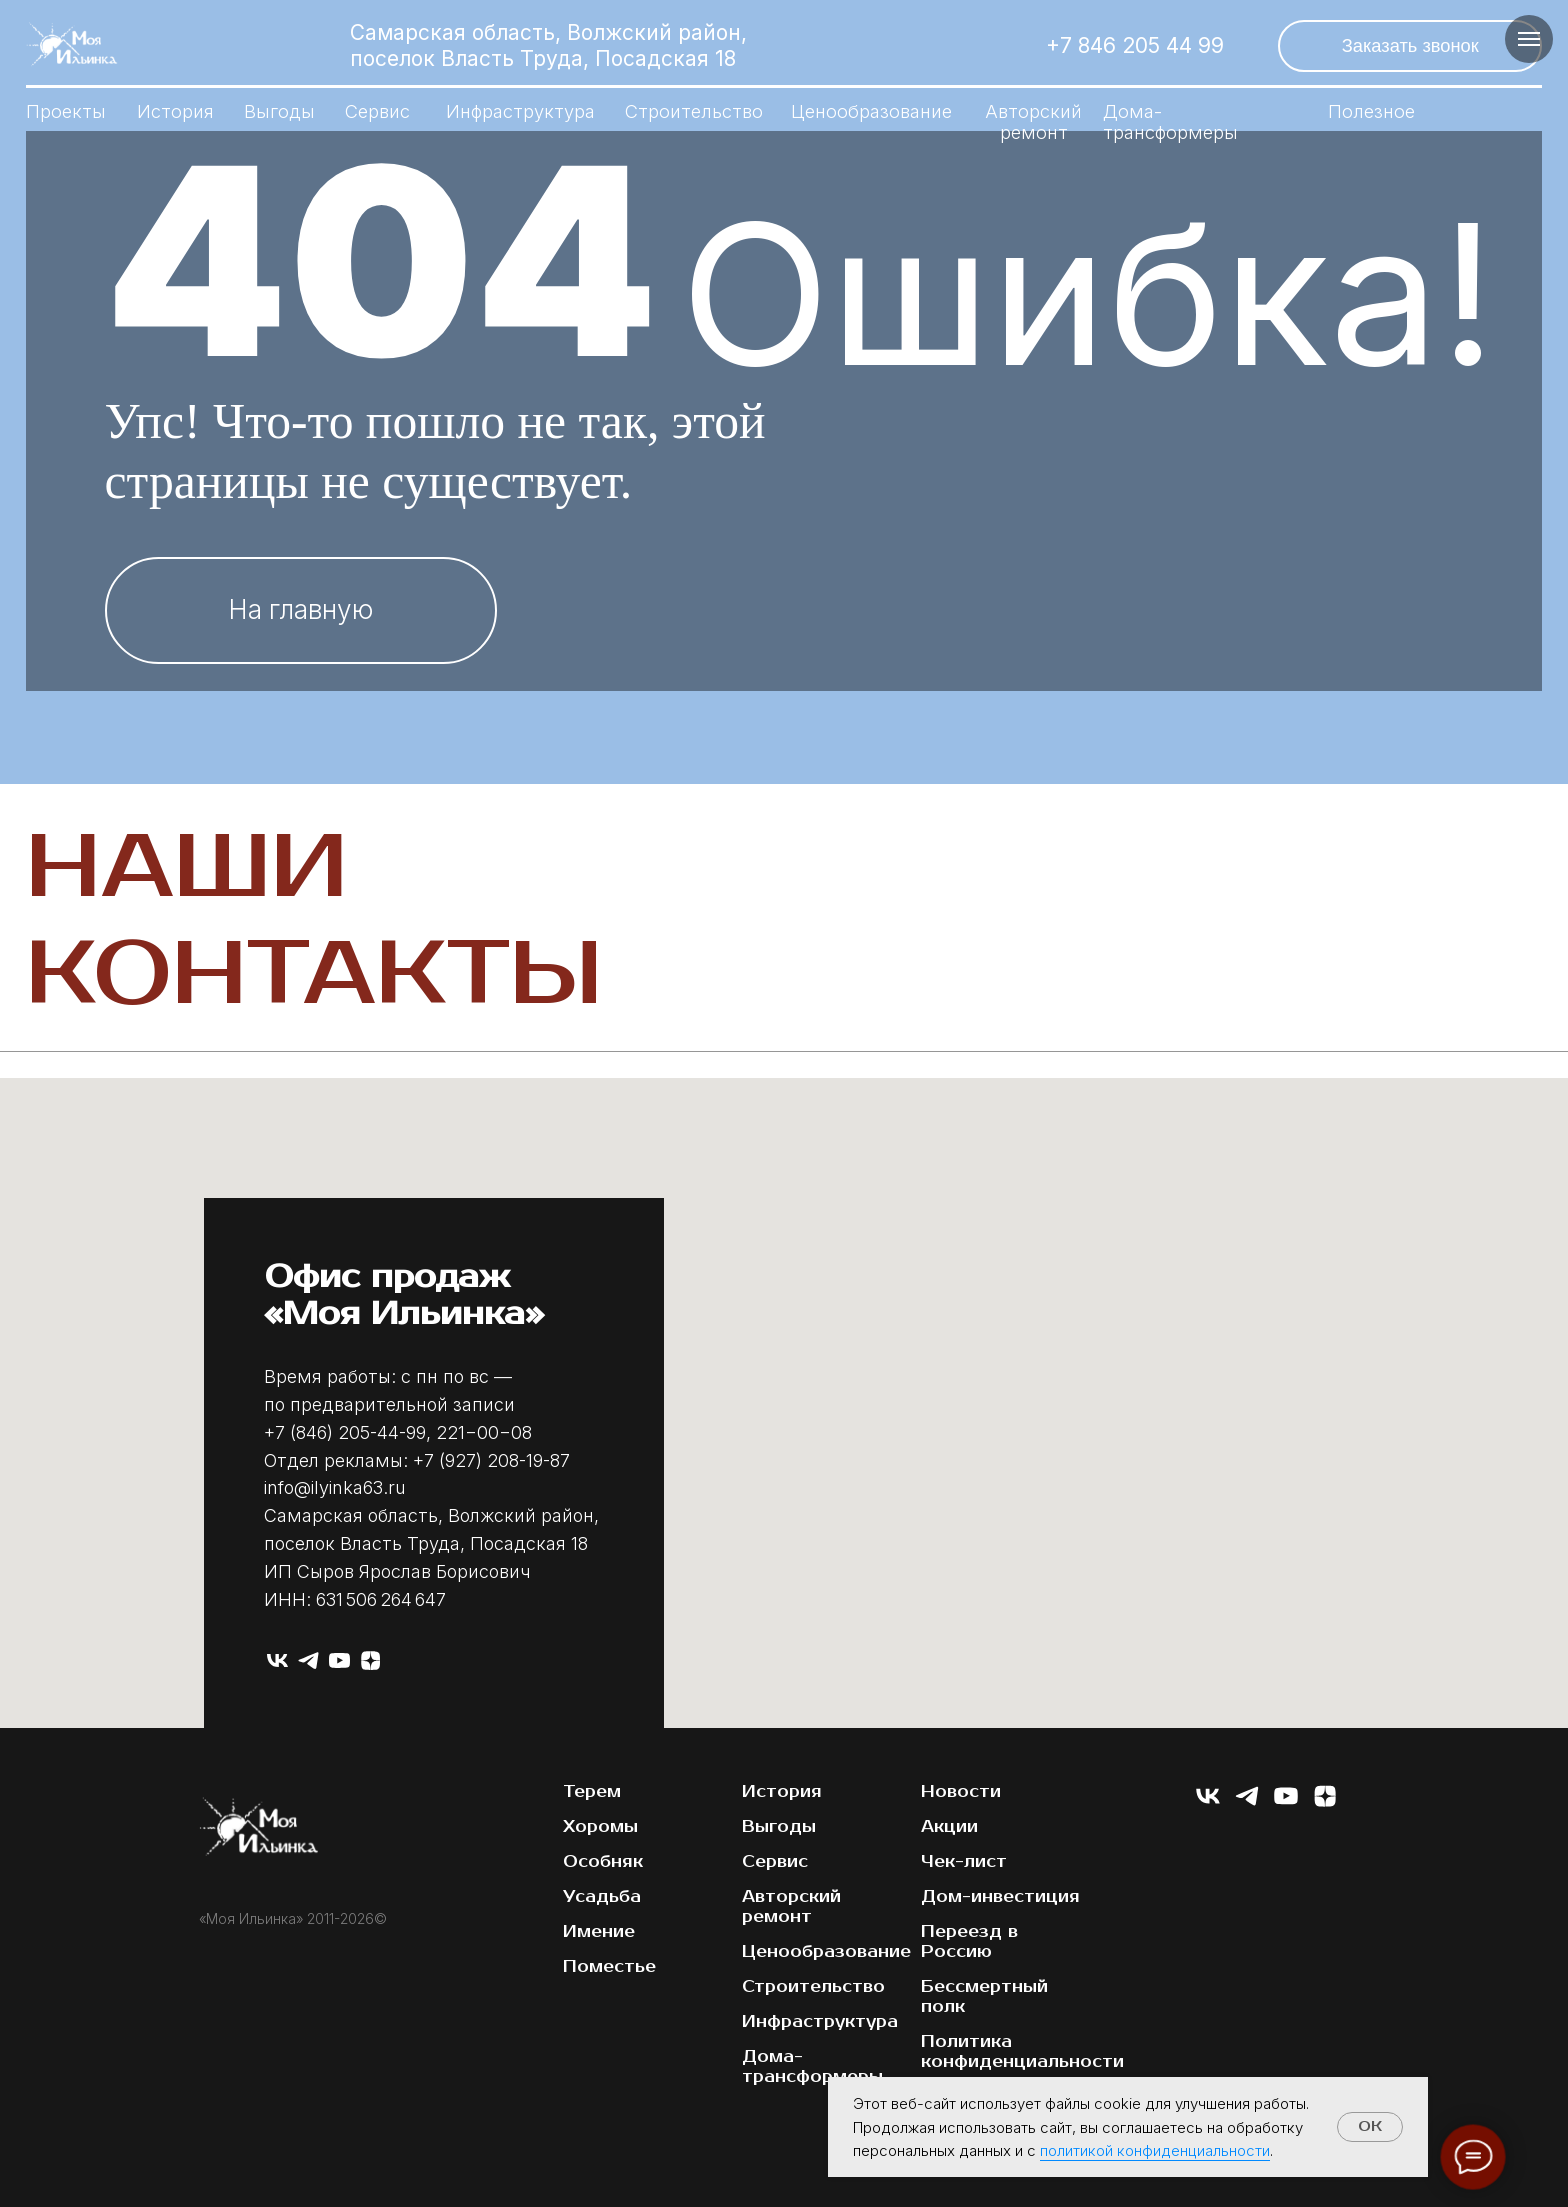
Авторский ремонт (791, 1907)
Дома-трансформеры (1170, 121)
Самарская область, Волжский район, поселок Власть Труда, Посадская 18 (548, 45)
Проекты (66, 111)
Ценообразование (871, 111)
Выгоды (279, 111)
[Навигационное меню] (1529, 39)
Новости (961, 1792)
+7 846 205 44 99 (1135, 45)
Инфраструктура (520, 111)
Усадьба (602, 1897)
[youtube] (339, 1660)
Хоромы (600, 1827)
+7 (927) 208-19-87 (491, 1460)
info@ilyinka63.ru (335, 1487)
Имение (599, 1932)
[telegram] (308, 1660)
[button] (1410, 46)
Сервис (377, 111)
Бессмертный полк (984, 1997)
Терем (592, 1792)
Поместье (609, 1967)
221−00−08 (484, 1432)
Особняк (603, 1862)
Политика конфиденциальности (1022, 2052)
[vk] (277, 1660)
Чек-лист (964, 1862)
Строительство (694, 111)
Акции (949, 1827)
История (175, 111)
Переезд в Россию (969, 1942)
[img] (965, 45)
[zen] (370, 1660)
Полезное (1371, 111)
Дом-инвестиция (1000, 1897)
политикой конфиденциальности (1155, 2150)
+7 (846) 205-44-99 (345, 1432)
